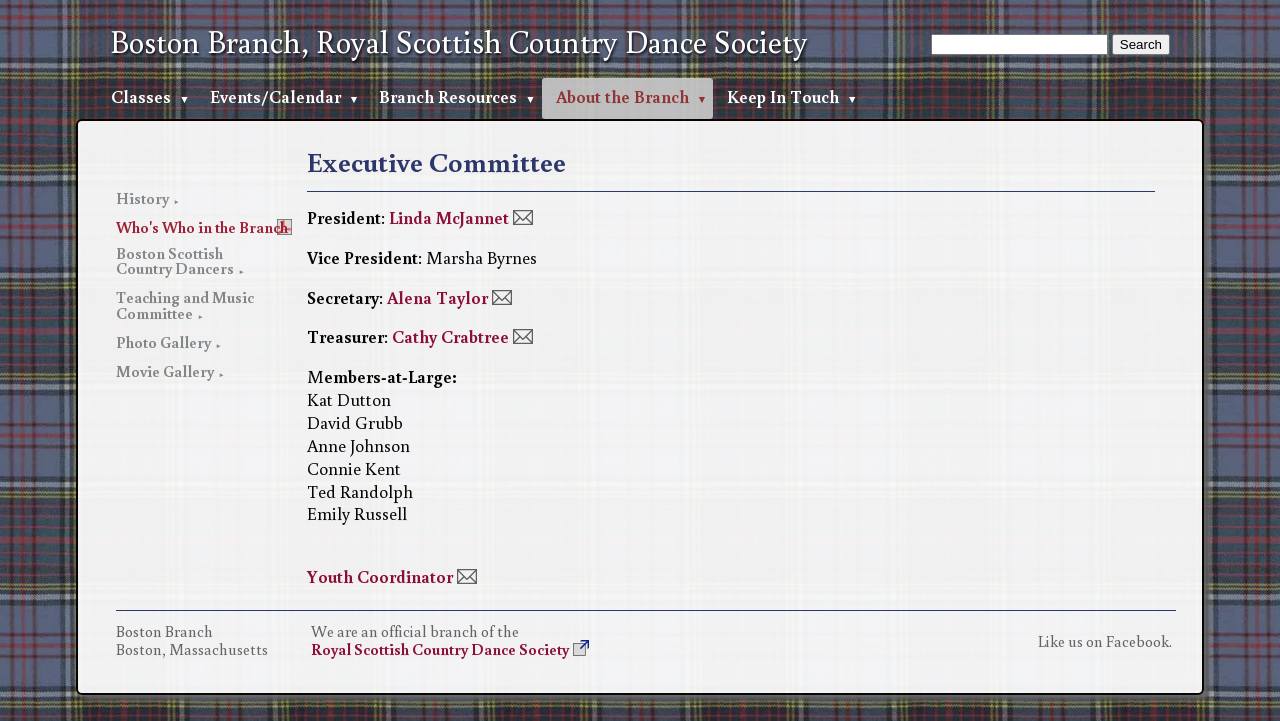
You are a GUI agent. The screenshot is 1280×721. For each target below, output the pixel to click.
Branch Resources (448, 96)
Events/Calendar (275, 96)
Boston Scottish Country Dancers (175, 261)
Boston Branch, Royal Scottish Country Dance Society (459, 42)
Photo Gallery (163, 342)
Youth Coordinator (380, 576)
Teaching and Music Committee (185, 305)
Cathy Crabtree (450, 336)
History (142, 198)
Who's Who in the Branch (202, 227)
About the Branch (622, 96)
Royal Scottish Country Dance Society (440, 649)
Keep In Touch (783, 96)
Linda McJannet (449, 217)
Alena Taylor (437, 297)
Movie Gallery (165, 371)
